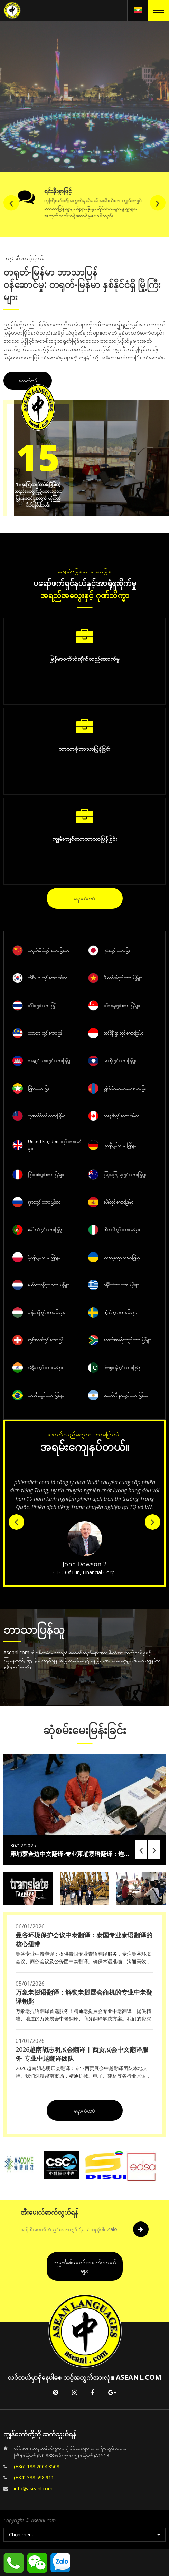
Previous (11, 95)
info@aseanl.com (33, 2488)
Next (157, 95)
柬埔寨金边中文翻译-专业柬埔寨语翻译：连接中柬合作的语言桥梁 (70, 1854)
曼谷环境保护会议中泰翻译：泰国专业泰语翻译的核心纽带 (84, 1939)
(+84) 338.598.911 (34, 2477)
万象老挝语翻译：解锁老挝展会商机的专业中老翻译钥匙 (84, 1996)
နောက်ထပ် (27, 381)
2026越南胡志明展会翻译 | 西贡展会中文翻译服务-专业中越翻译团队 (82, 2054)
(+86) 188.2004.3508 (36, 2466)
